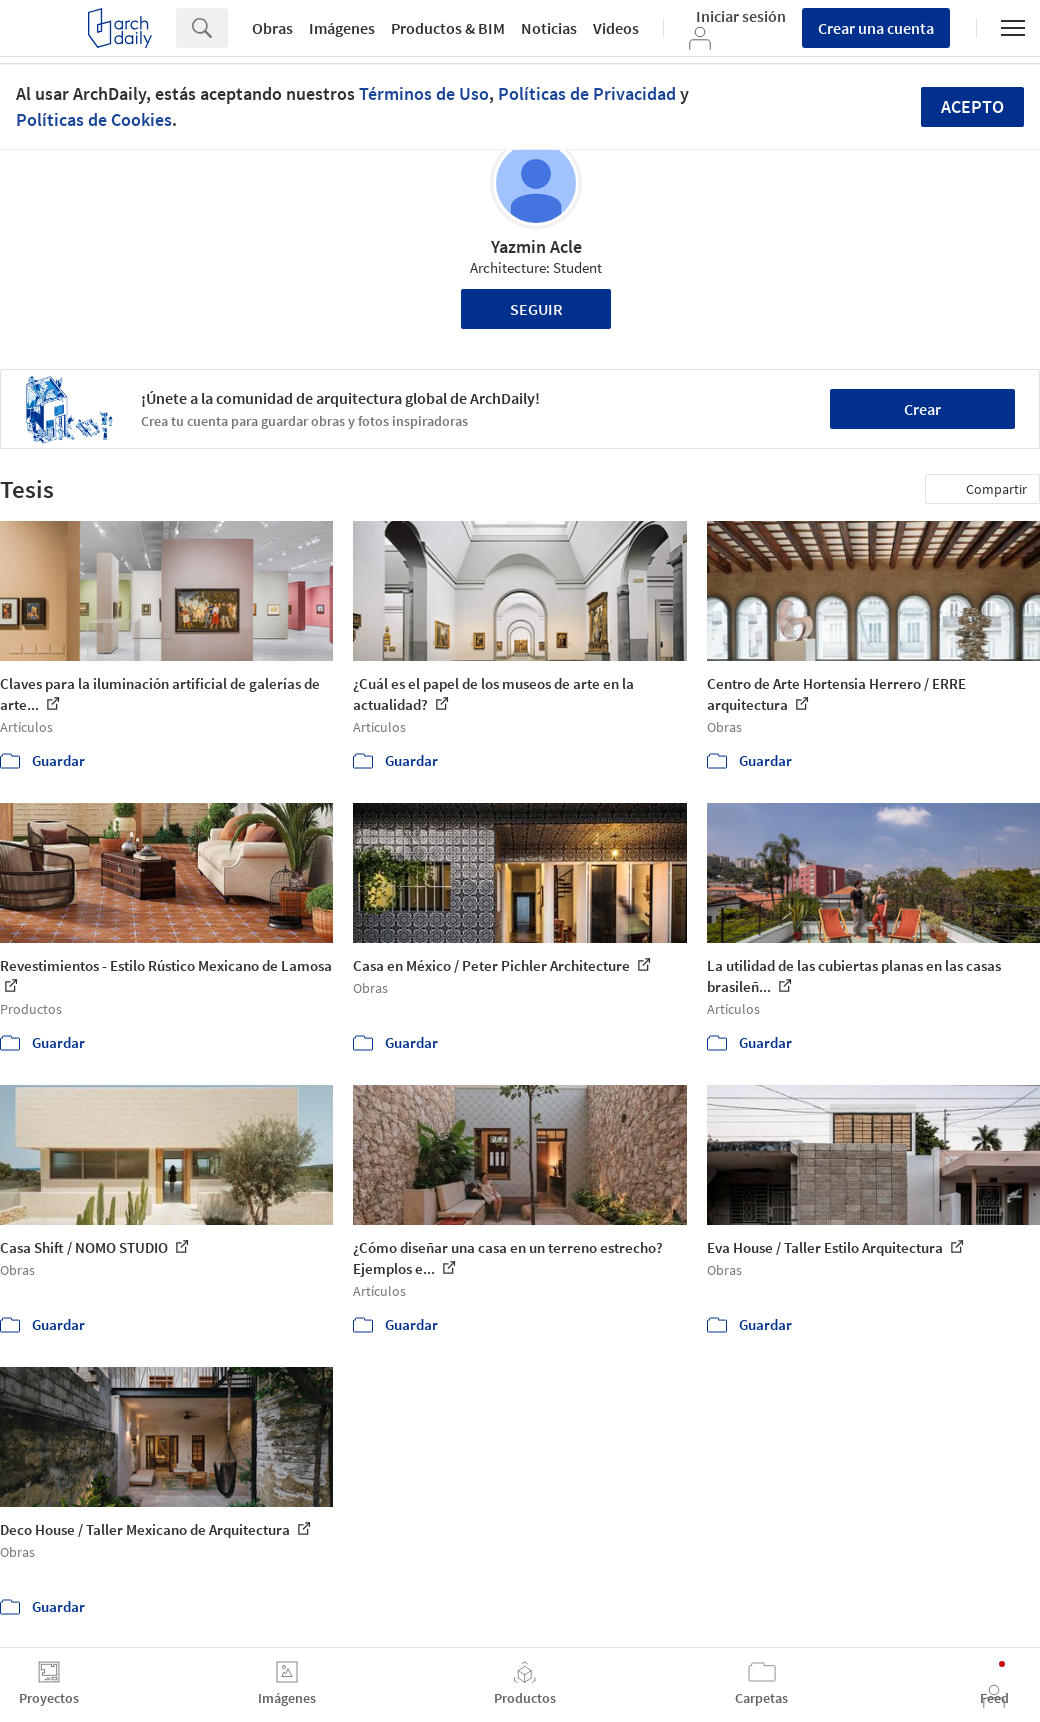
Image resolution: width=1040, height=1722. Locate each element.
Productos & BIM (448, 28)
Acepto (972, 106)
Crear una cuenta (876, 28)
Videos (616, 28)
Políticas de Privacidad (587, 93)
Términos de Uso (424, 93)
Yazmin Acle (536, 246)
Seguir (536, 309)
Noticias (549, 28)
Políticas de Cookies (94, 119)
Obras (272, 28)
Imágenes (342, 28)
